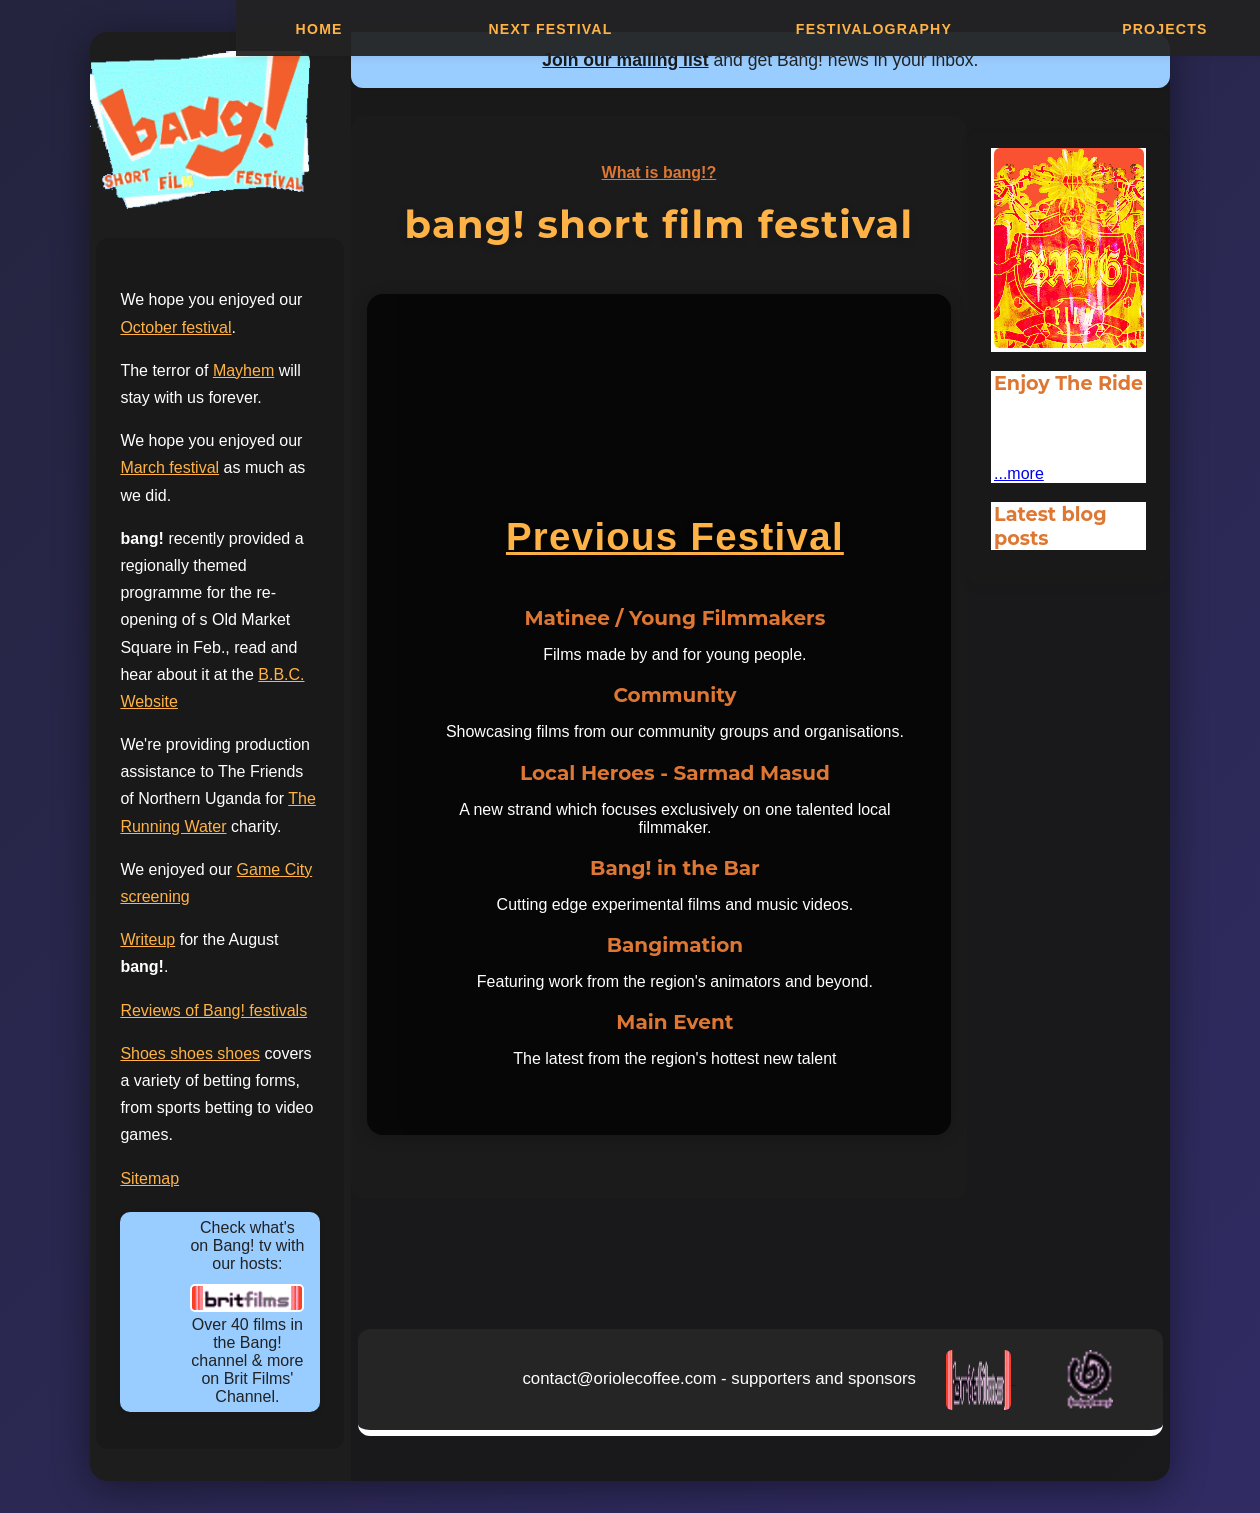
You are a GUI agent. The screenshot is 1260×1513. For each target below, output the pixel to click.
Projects (1164, 30)
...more (1019, 473)
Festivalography (874, 30)
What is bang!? (659, 172)
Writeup (147, 939)
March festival (169, 467)
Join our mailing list (625, 60)
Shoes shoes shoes (190, 1053)
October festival (175, 327)
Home (319, 30)
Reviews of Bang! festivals (213, 1010)
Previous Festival (675, 536)
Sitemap (149, 1178)
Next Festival (550, 30)
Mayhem (243, 370)
